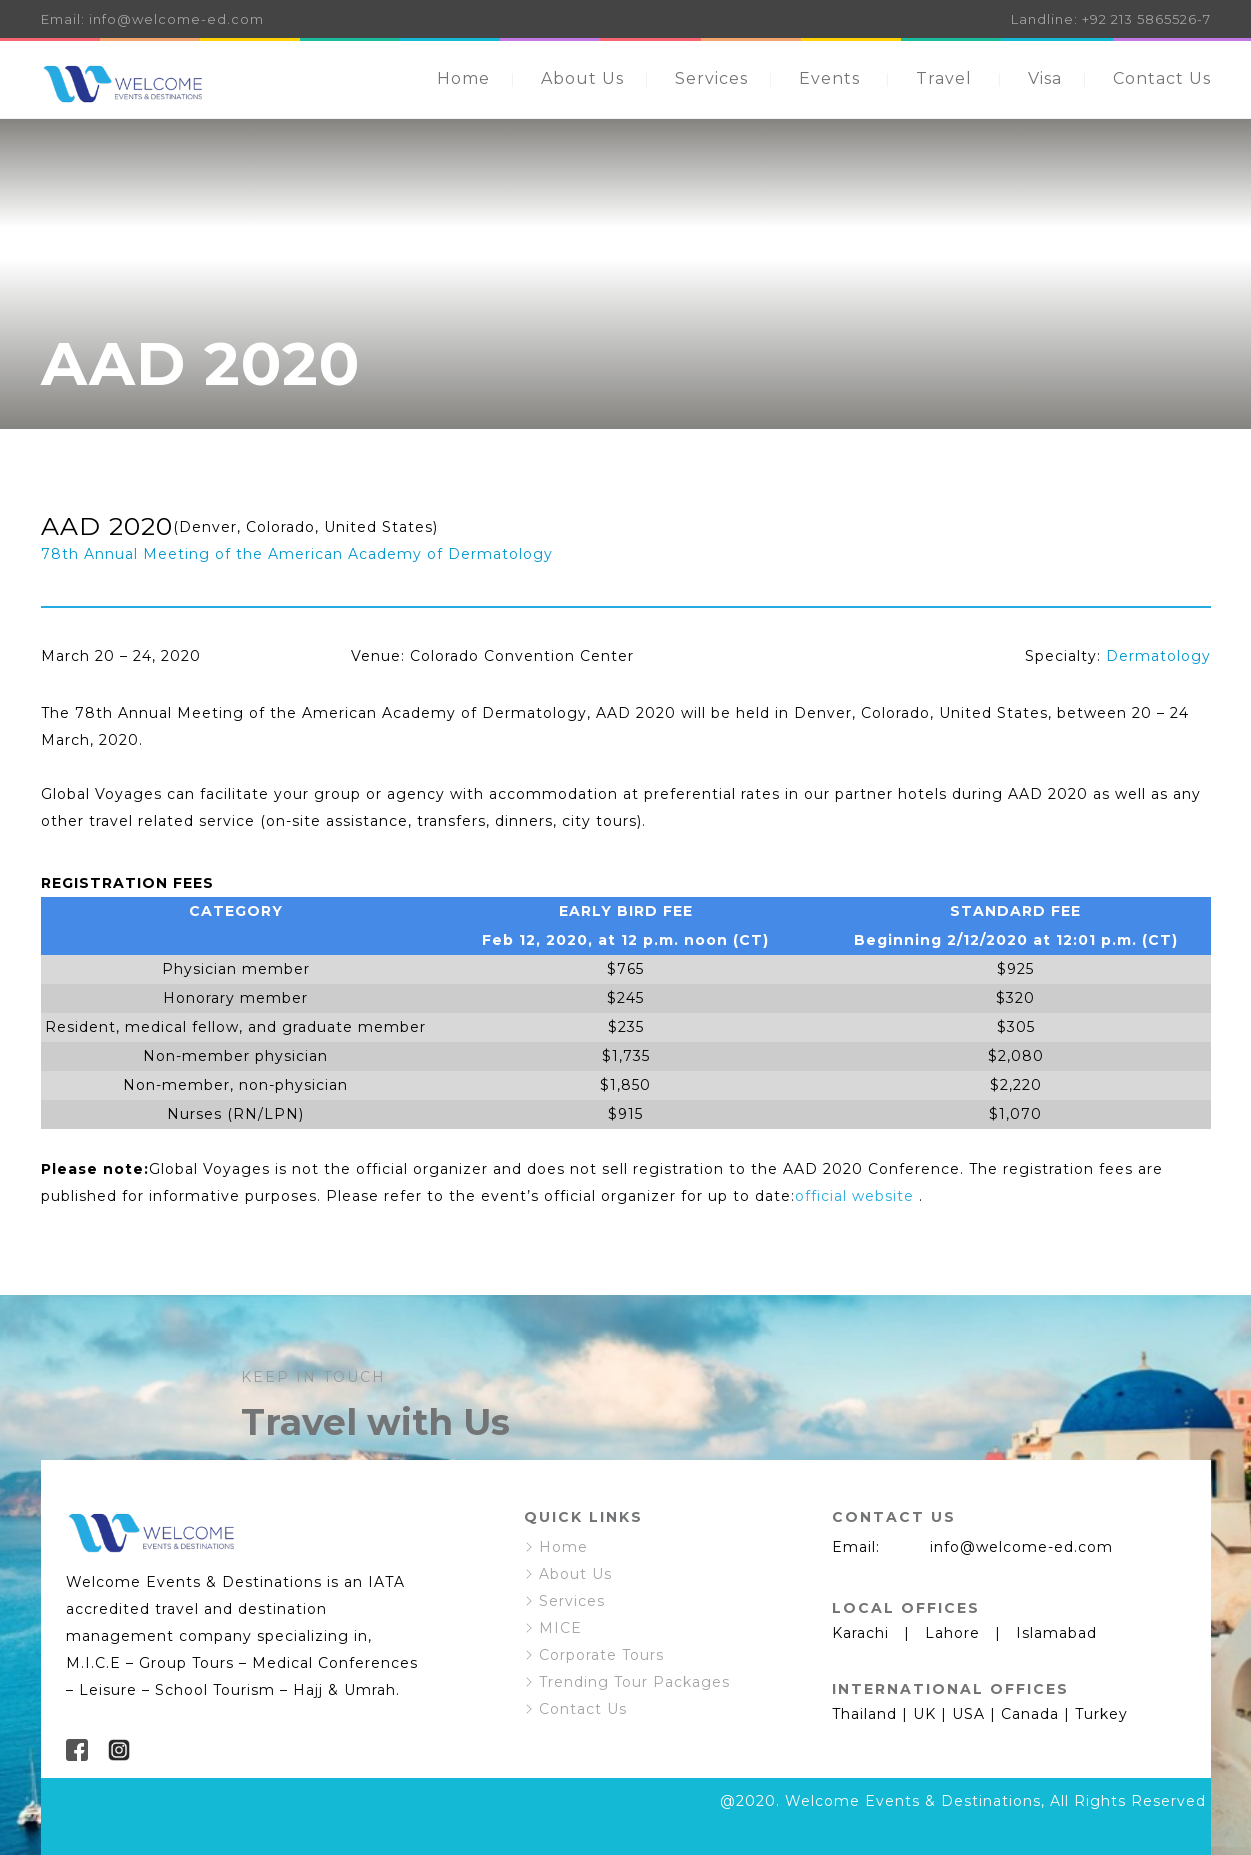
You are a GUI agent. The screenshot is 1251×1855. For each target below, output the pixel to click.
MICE (560, 1628)
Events (829, 78)
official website (854, 1196)
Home (463, 78)
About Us (582, 78)
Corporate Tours (601, 1655)
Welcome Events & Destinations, (915, 1801)
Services (711, 78)
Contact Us (1162, 78)
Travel (944, 78)
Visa (1045, 78)
